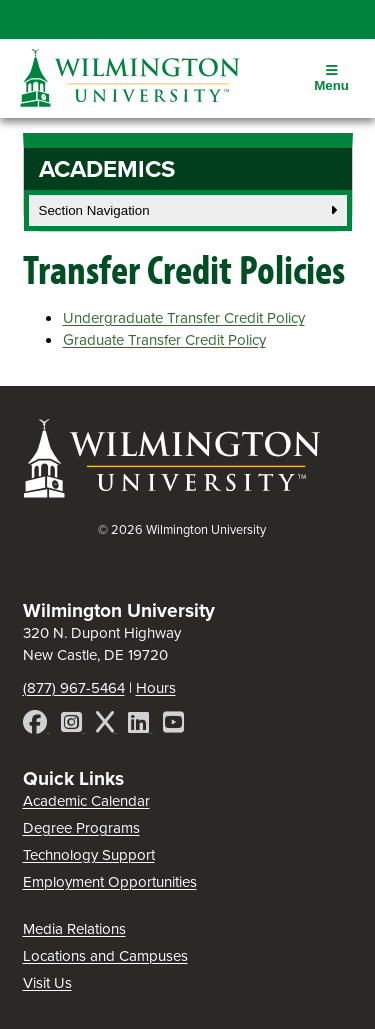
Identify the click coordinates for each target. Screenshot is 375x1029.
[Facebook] (37, 725)
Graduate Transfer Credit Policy (164, 340)
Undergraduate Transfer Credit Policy (184, 318)
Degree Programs (81, 828)
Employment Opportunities (110, 882)
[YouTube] (173, 725)
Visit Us (47, 983)
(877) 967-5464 (74, 688)
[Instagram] (73, 725)
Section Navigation (188, 210)
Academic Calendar (86, 801)
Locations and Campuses (105, 956)
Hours (156, 688)
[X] (107, 725)
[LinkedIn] (140, 725)
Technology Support (89, 855)
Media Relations (74, 929)
